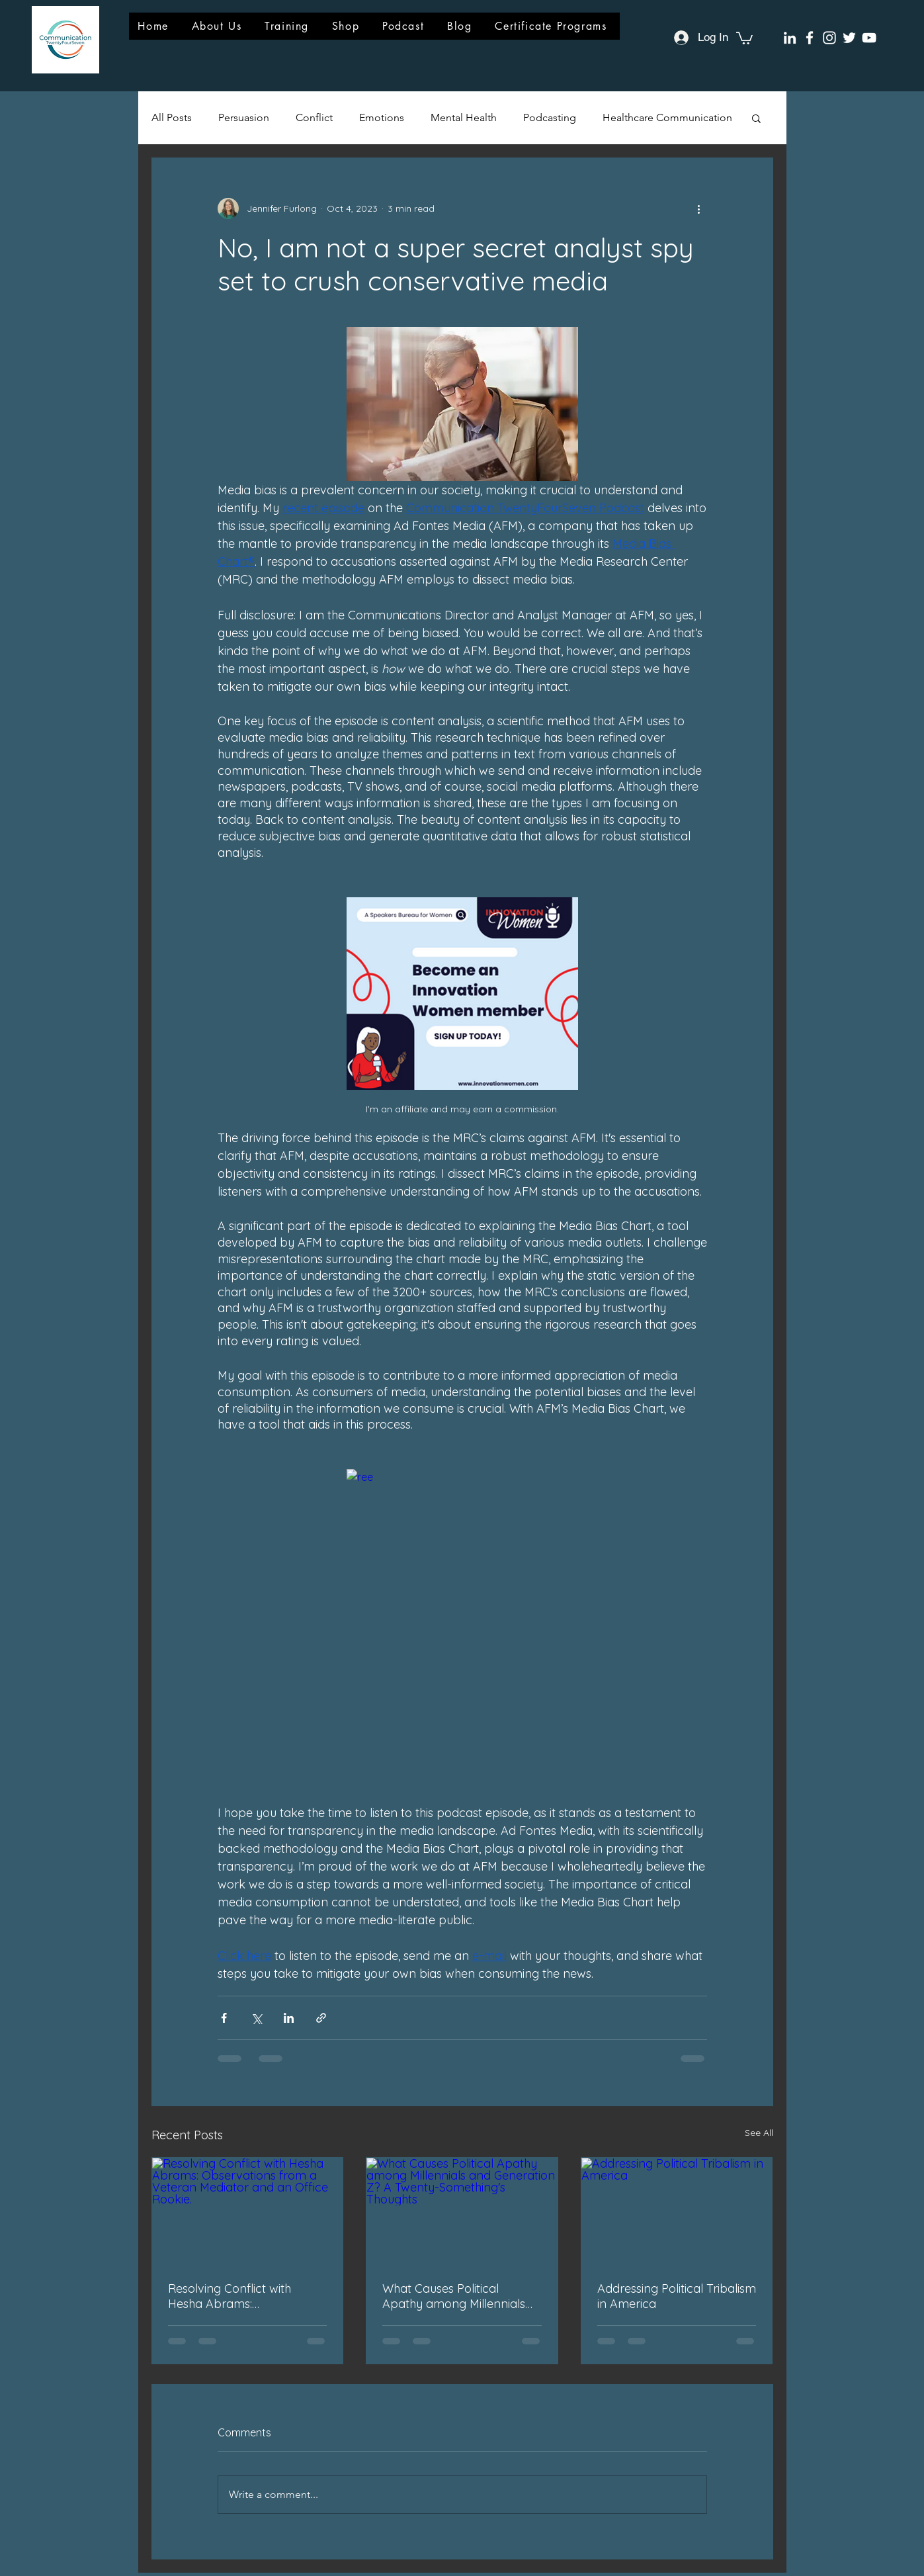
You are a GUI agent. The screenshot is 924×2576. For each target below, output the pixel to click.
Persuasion (243, 117)
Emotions (381, 117)
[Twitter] (849, 37)
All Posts (171, 117)
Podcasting (549, 117)
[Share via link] (321, 2018)
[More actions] (699, 208)
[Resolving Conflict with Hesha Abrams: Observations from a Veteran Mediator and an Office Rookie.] (247, 2211)
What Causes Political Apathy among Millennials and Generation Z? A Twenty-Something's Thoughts (453, 2296)
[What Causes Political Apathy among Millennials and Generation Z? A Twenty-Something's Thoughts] (462, 2211)
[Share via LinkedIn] (288, 2018)
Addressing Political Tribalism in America (676, 2296)
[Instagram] (829, 37)
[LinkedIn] (789, 37)
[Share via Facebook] (224, 2018)
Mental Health (464, 117)
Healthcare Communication (667, 117)
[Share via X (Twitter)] (256, 2018)
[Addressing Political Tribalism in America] (677, 2211)
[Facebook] (809, 37)
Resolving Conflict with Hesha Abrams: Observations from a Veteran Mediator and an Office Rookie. (238, 2296)
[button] (744, 37)
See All (759, 2133)
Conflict (314, 117)
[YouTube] (869, 37)
